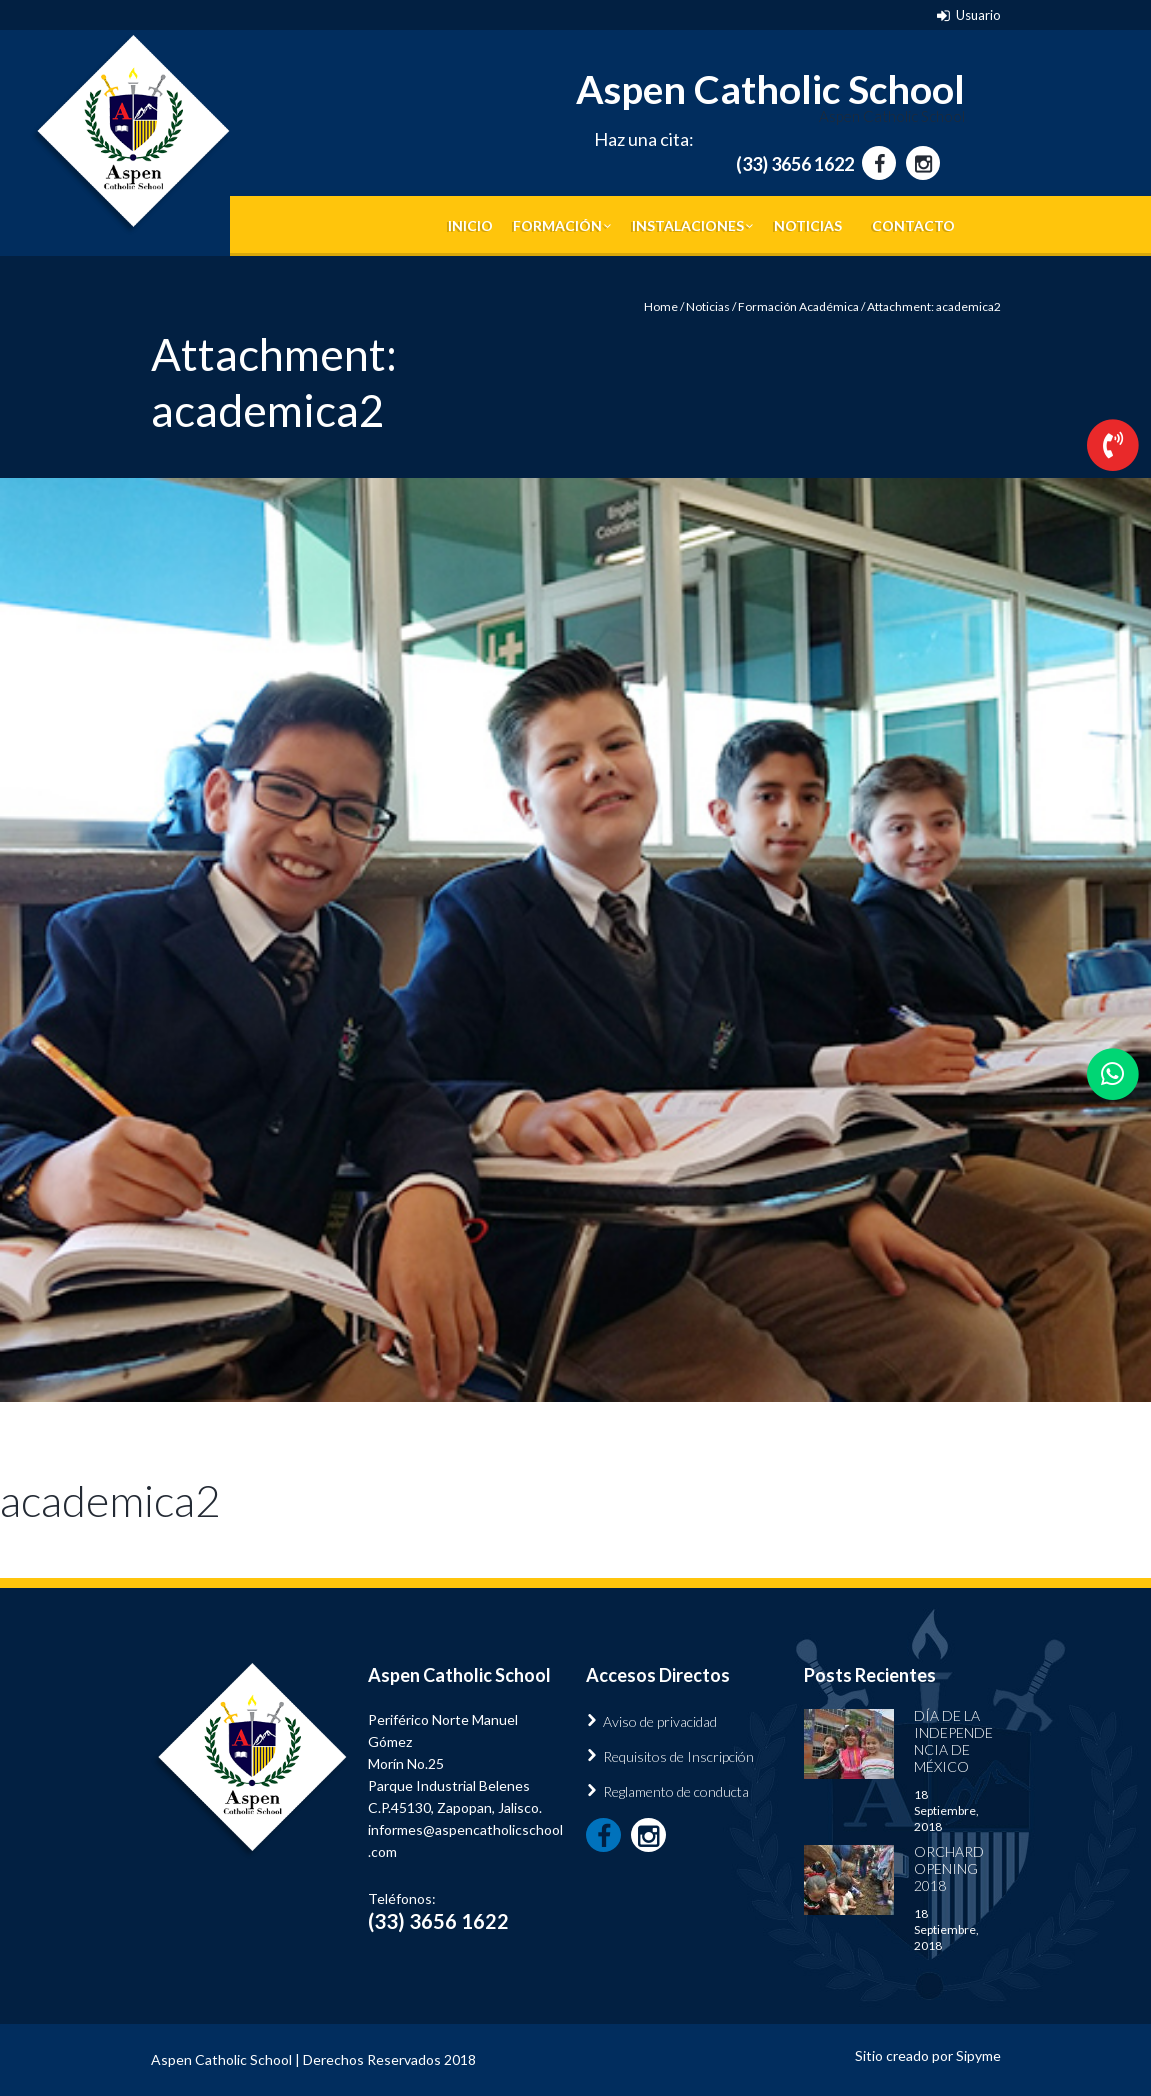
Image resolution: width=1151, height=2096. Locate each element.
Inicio (470, 225)
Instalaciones (688, 225)
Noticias (808, 225)
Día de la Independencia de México (953, 1741)
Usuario (978, 15)
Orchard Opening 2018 (949, 1868)
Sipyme (978, 2055)
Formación (557, 225)
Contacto (913, 225)
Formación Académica (798, 306)
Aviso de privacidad (660, 1721)
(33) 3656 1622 (795, 164)
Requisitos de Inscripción (678, 1756)
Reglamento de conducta (676, 1791)
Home (661, 306)
